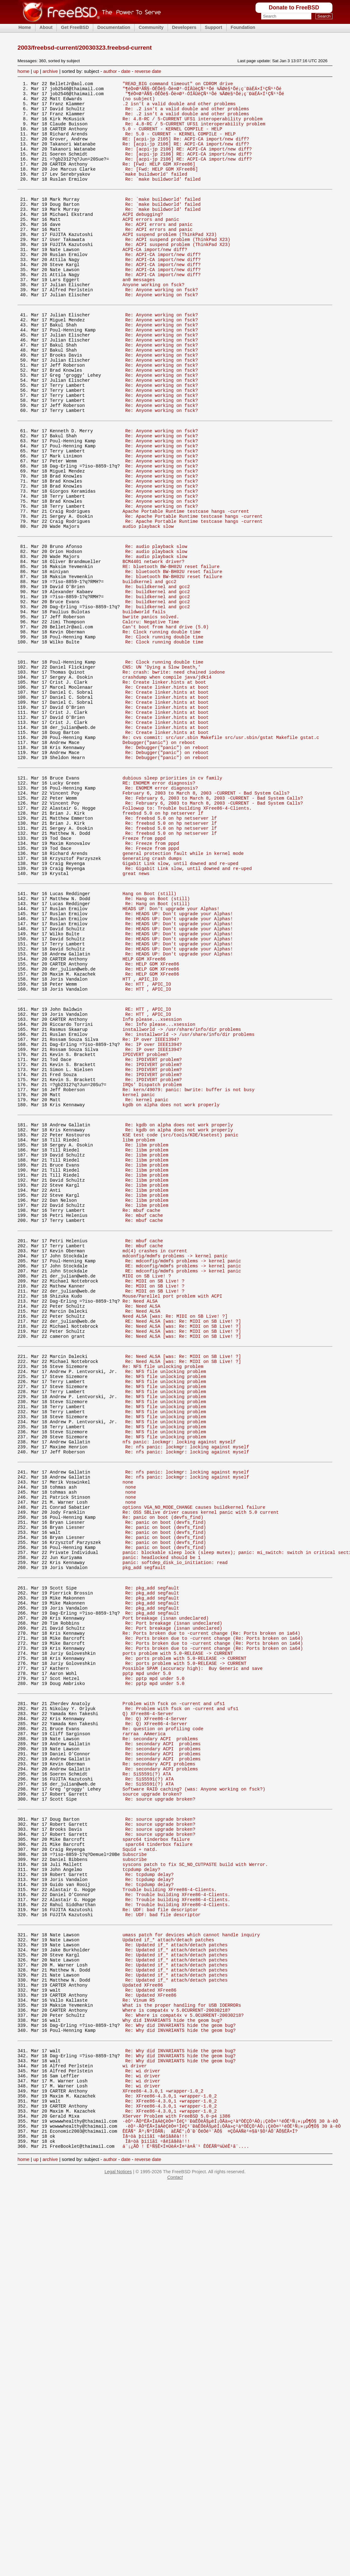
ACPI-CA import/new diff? (154, 280)
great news (135, 1017)
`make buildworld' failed (154, 192)
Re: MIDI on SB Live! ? (155, 1497)
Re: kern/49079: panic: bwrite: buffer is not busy (188, 1271)
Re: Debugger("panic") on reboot (167, 868)
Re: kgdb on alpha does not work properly (179, 1312)
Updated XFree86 (142, 2327)
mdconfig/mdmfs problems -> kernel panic (175, 1467)
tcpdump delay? (141, 2191)
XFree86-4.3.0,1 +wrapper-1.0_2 (162, 2452)
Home (25, 27)
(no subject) (138, 102)
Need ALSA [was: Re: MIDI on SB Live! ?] (175, 1538)
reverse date (148, 71)
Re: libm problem (146, 1336)
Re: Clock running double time (161, 732)
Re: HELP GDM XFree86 (152, 1123)
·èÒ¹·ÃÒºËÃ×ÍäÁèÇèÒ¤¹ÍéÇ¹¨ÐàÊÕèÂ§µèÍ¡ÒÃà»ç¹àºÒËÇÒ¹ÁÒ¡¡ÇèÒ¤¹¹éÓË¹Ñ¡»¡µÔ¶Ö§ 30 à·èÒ (230, 2488)
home (24, 71)
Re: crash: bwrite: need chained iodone (173, 778)
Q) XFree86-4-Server (148, 2007)
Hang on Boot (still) (149, 1039)
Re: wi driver (142, 2428)
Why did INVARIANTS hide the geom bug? (172, 2369)
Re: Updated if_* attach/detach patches (176, 2279)
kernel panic (138, 1277)
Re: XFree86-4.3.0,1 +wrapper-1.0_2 (171, 2458)
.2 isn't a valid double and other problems (178, 108)
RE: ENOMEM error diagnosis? (158, 909)
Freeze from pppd (143, 975)
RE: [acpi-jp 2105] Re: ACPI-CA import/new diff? (185, 150)
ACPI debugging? (142, 239)
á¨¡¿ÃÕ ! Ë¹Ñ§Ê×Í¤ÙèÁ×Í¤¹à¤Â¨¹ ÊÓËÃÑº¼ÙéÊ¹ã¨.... (185, 2517)
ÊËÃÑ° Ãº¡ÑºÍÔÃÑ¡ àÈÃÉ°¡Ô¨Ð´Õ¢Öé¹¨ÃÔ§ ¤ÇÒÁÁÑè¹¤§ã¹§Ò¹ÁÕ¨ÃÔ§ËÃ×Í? (210, 2499)
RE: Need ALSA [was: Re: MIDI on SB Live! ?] (183, 1544)
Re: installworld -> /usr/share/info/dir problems (190, 1206)
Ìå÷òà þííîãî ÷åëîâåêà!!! (154, 2505)
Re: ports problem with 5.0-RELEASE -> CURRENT (185, 1942)
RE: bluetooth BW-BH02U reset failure (170, 654)
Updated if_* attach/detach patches (168, 2273)
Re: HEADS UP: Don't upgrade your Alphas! (179, 1063)
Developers (184, 27)
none (127, 1733)
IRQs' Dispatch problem (152, 1265)
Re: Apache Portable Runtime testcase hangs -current (193, 595)
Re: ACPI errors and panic (158, 251)
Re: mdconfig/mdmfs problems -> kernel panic (183, 1473)
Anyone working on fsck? (153, 322)
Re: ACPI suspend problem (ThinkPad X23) (177, 268)
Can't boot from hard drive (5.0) (165, 726)
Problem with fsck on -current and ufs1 (173, 1995)
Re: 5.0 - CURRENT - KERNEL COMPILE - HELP (180, 144)
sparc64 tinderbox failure (156, 2155)
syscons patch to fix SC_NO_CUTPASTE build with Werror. (195, 2185)
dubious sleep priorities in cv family (172, 903)
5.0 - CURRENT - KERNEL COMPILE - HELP (172, 138)
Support (213, 27)
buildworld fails (143, 708)
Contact (175, 2548)
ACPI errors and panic (150, 245)
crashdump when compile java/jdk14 (166, 784)
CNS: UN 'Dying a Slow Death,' (161, 772)
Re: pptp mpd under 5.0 (155, 1966)
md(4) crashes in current (154, 1461)
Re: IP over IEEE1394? (150, 1212)
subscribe (134, 2179)
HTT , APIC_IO (140, 1141)
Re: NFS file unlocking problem (162, 1597)
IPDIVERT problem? (145, 1230)
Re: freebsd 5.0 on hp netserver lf (171, 951)
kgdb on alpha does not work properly (170, 1289)
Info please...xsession (152, 1188)
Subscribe (134, 2173)
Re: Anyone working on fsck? (161, 328)
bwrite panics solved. (150, 714)
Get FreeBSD (75, 27)
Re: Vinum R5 (138, 2345)
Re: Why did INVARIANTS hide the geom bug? (180, 2375)
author (110, 71)
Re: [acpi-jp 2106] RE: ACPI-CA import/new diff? (185, 156)
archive (50, 71)
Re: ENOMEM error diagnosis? (161, 915)
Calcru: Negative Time (150, 720)
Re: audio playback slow (156, 630)
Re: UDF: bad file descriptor (160, 2238)
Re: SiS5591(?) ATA (146, 2078)
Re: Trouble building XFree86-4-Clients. (177, 2220)
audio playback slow (148, 607)
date (126, 71)
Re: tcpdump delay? (149, 2197)
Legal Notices (118, 2543)
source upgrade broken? (152, 2102)
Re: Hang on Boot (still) (157, 1045)
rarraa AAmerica (143, 2030)
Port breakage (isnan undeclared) (165, 1894)
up (36, 71)
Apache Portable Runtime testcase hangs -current (185, 589)
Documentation (113, 27)
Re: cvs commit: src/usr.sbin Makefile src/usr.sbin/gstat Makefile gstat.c (220, 856)
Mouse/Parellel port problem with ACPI (172, 1515)
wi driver (134, 2422)
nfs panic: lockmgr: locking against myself (178, 1687)
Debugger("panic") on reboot (158, 862)
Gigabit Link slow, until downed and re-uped (180, 1005)
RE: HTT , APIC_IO (148, 1176)
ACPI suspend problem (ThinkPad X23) (169, 262)
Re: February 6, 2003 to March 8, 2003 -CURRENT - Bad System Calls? (214, 927)
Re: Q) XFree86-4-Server (156, 2012)
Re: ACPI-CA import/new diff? (163, 286)
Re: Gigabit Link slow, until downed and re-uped (188, 1011)
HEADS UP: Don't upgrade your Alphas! (170, 1057)
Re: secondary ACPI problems (160, 2036)
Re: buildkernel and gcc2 (157, 678)
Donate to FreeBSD (294, 7)
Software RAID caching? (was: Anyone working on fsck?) (193, 2096)
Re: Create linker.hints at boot (164, 790)
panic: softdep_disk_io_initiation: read (175, 1829)
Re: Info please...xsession (160, 1194)
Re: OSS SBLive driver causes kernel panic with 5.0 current (200, 1769)
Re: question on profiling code (162, 2024)
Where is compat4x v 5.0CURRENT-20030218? (176, 2357)
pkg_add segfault (143, 1835)
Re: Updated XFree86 (150, 2333)
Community (151, 27)
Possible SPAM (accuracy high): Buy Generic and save (192, 1954)
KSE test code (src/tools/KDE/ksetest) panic (180, 1324)
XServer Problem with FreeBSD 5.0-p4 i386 (176, 2482)
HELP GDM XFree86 (143, 1117)
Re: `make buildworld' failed (163, 198)
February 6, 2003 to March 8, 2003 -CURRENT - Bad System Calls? (205, 921)
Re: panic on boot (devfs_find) (162, 1775)
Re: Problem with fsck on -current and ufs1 (181, 2001)
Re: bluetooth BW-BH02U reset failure (173, 660)
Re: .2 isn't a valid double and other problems (187, 114)
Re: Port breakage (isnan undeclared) (173, 1900)
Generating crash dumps (152, 999)
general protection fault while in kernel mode (183, 993)
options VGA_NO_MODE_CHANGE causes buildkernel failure (193, 1763)
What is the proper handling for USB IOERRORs (181, 2351)
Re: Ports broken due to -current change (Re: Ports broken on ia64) (211, 1912)
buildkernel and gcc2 (149, 672)
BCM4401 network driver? (153, 648)
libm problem (138, 1330)
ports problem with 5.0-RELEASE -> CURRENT (177, 1936)
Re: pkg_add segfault (152, 1858)
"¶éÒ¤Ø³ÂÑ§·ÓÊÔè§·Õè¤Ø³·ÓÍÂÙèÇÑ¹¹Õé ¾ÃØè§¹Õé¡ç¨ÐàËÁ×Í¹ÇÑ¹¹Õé (201, 90)
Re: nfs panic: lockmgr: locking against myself (187, 1693)
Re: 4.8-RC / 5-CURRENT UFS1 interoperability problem (192, 126)
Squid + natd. (140, 2167)
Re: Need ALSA (140, 1520)
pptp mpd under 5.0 (146, 1960)
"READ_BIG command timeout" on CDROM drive (177, 84)
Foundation (243, 27)
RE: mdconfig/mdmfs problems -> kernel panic (183, 1479)
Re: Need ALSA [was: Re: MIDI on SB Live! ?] (183, 1550)
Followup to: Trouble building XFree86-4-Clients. (187, 939)
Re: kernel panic (146, 1283)
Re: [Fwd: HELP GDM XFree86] (158, 180)
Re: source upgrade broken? (160, 2108)
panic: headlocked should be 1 (161, 1823)
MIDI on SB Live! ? (146, 1491)
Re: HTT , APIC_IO (148, 1147)
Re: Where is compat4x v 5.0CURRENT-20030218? (184, 2363)
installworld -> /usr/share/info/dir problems (181, 1200)
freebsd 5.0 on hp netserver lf (162, 945)
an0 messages (138, 316)
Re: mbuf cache (141, 1414)
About (46, 27)
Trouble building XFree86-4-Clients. (169, 2215)
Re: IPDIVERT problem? (153, 1236)
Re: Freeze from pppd (152, 981)
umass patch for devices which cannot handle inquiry (191, 2267)
